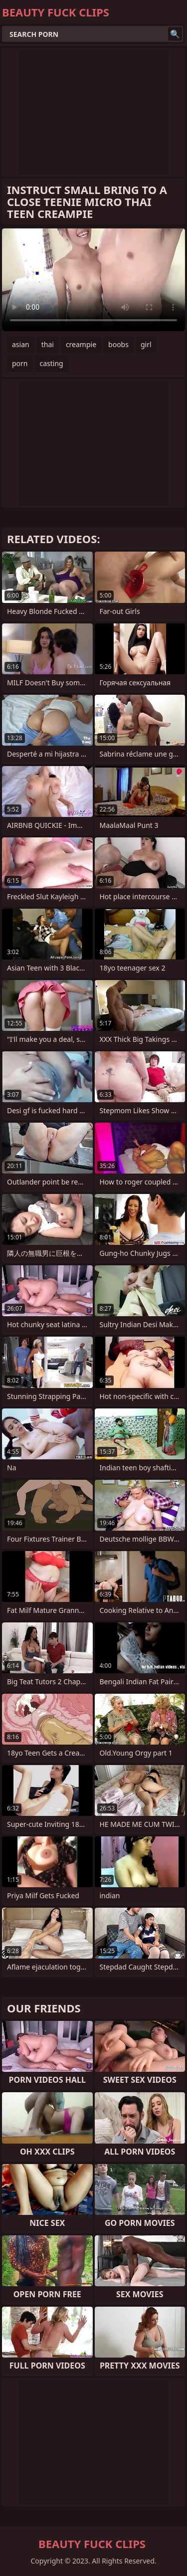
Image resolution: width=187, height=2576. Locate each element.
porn (20, 363)
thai (47, 344)
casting (51, 363)
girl (146, 344)
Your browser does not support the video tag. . (93, 279)
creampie (81, 344)
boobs (118, 344)
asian (20, 344)
